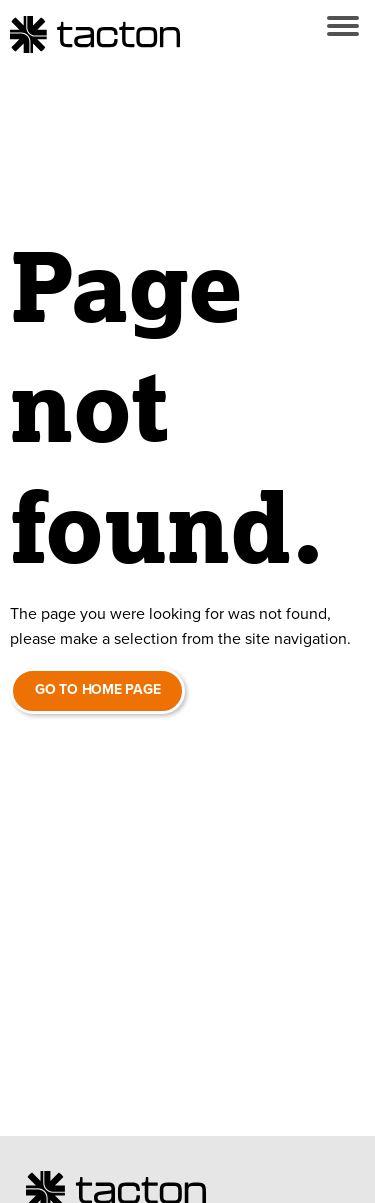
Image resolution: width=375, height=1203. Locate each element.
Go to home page (97, 689)
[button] (343, 26)
